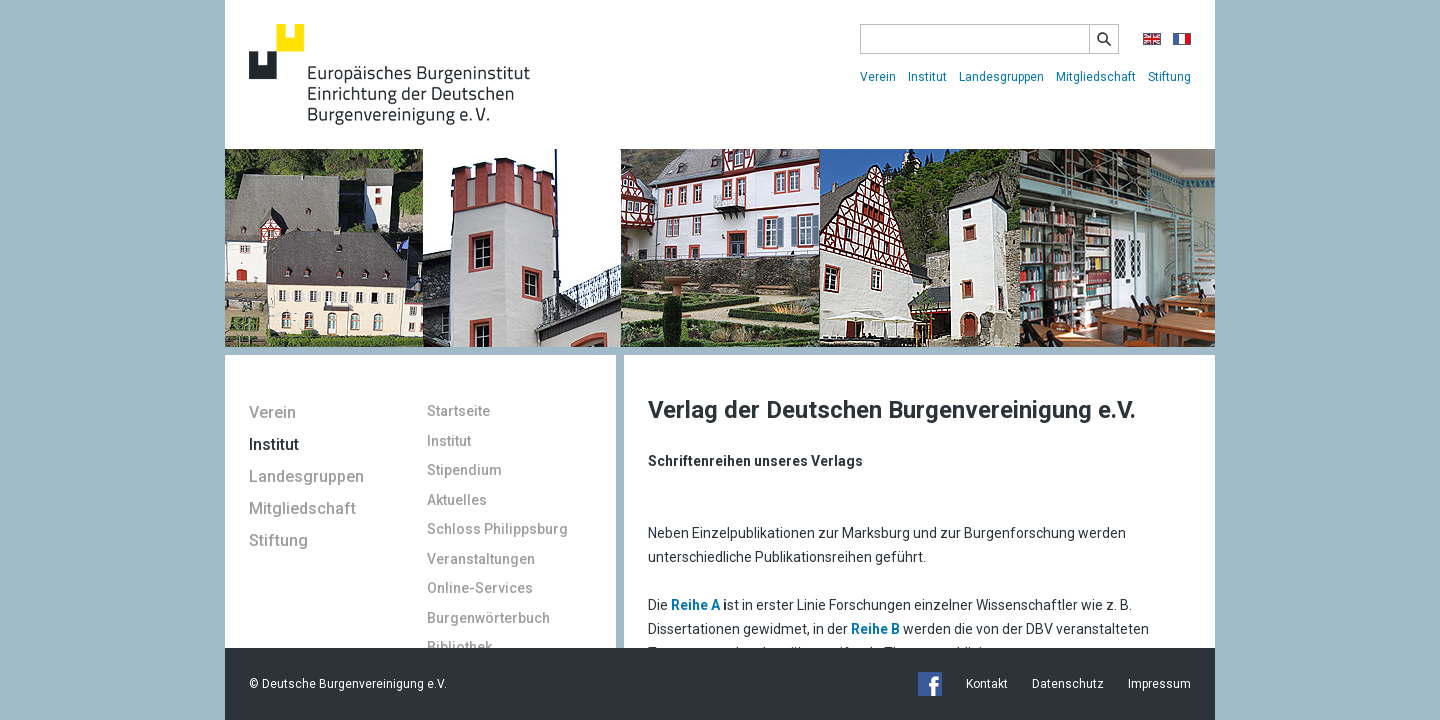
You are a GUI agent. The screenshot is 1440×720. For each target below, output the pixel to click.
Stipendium (464, 470)
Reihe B (875, 629)
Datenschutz (1068, 684)
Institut (927, 77)
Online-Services (480, 588)
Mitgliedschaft (1096, 77)
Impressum (1159, 684)
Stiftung (1169, 77)
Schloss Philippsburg (497, 529)
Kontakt (987, 684)
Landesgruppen (1001, 77)
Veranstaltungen (481, 559)
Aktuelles (457, 500)
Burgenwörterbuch (488, 618)
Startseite (458, 411)
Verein (878, 77)
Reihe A (697, 605)
